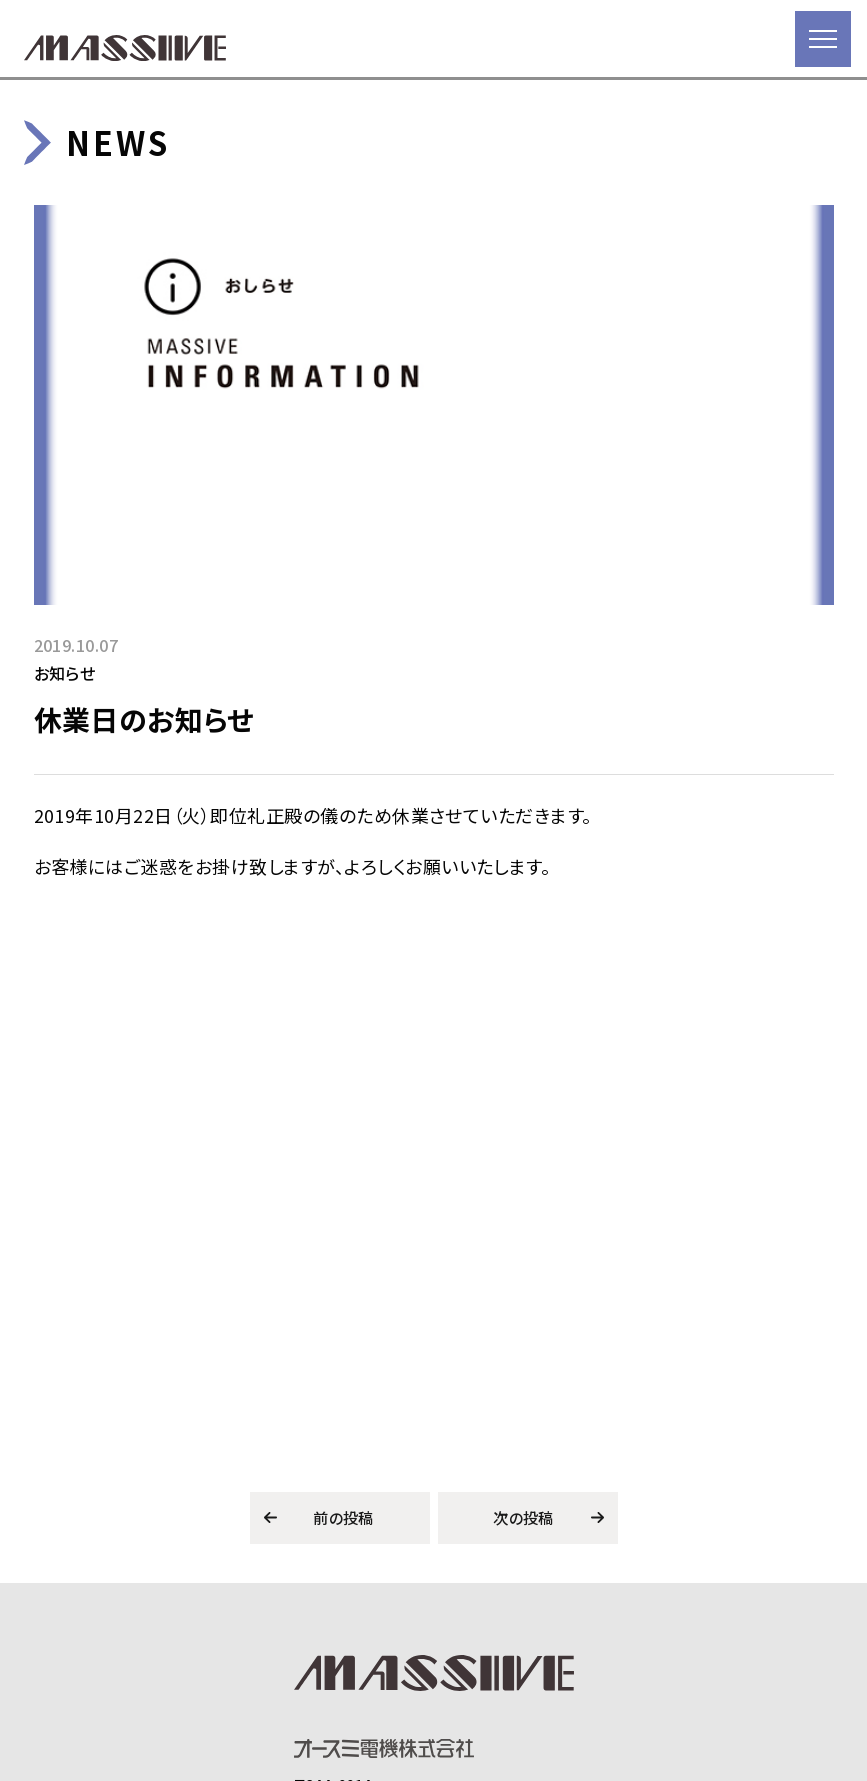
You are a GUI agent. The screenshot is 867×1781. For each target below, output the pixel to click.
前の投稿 (343, 1517)
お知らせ (65, 673)
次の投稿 (523, 1517)
